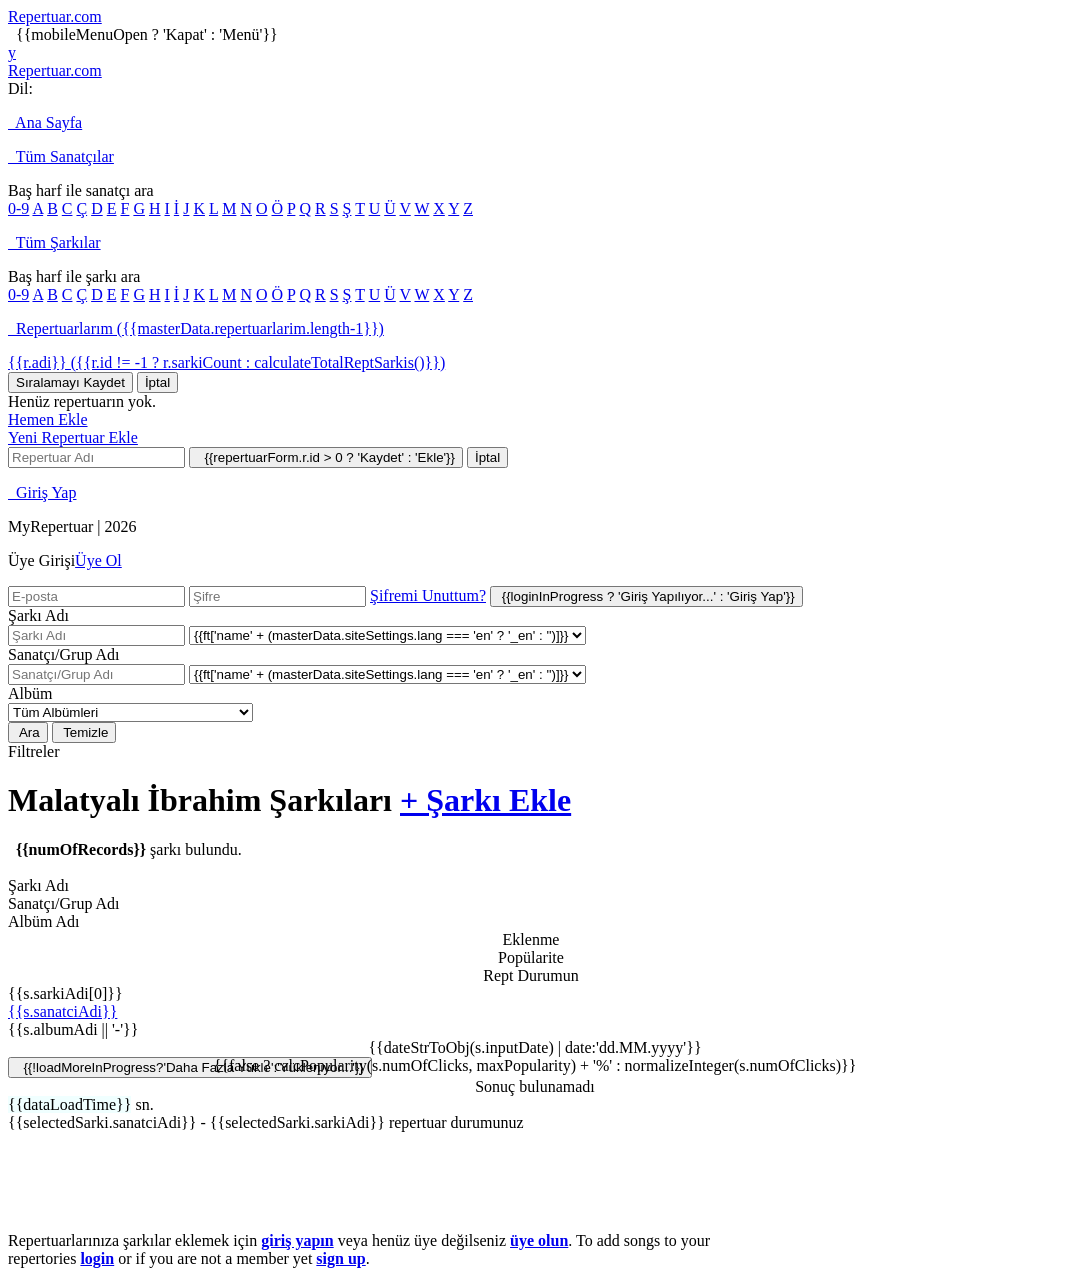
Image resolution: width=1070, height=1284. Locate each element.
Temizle (84, 732)
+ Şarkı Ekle (485, 800)
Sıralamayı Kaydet (70, 382)
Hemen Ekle (48, 419)
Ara (28, 732)
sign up (340, 1258)
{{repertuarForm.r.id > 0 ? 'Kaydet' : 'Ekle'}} (326, 457)
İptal (157, 382)
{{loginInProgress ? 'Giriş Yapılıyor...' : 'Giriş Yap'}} (646, 596)
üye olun (539, 1240)
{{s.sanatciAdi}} (62, 1011)
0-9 (18, 208)
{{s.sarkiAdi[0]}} (65, 993)
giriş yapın (297, 1240)
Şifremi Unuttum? (428, 595)
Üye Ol (98, 560)
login (97, 1258)
